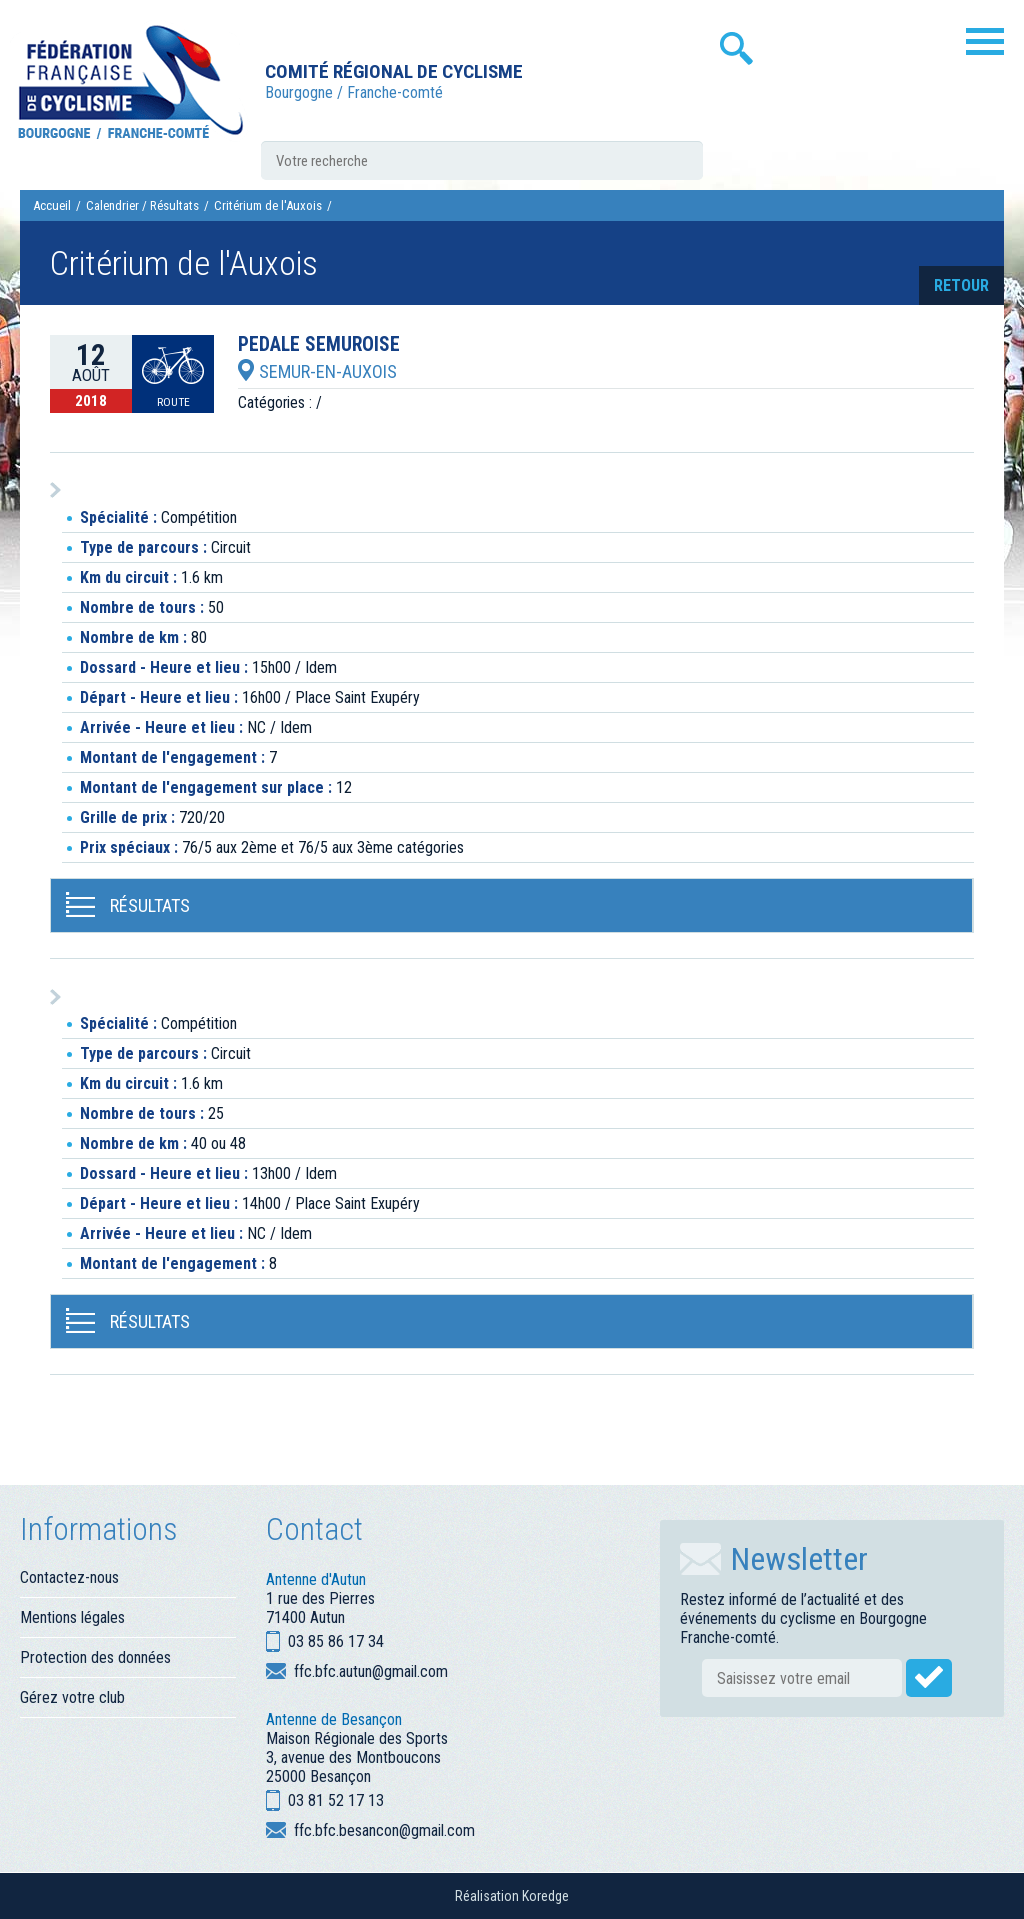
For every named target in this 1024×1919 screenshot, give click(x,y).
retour (961, 285)
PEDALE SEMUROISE (319, 345)
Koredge (545, 1896)
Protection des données (95, 1657)
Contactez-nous (69, 1577)
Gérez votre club (72, 1697)
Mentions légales (72, 1617)
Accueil (52, 205)
